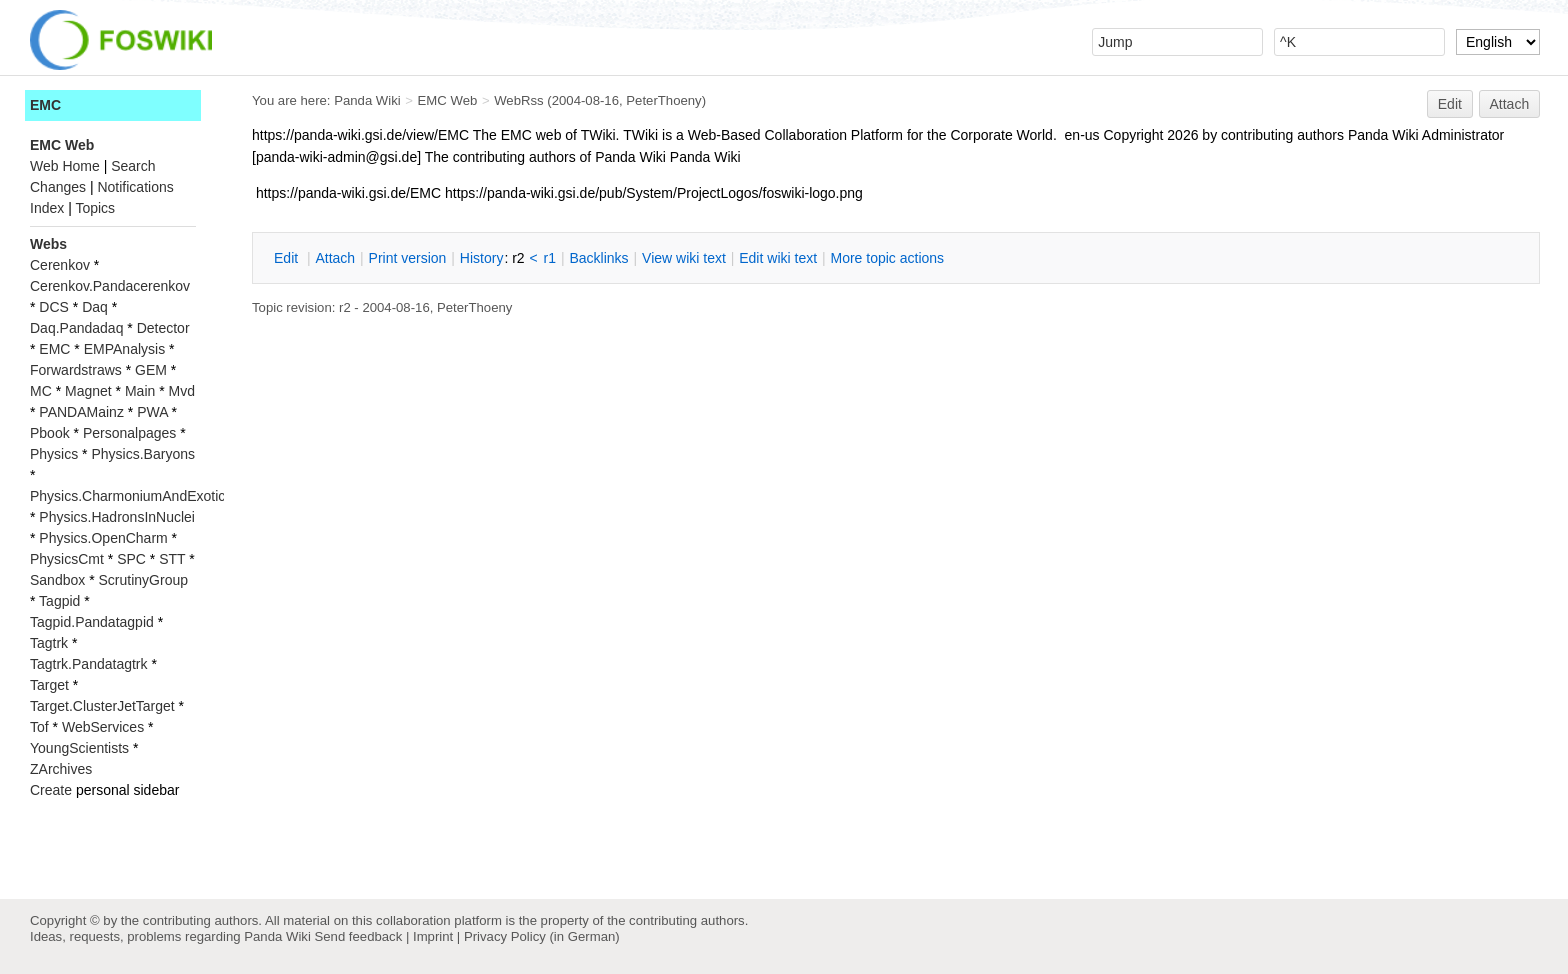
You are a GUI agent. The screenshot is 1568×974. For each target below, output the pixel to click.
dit (288, 258)
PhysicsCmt (67, 559)
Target (49, 685)
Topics (95, 208)
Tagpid (59, 601)
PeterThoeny (663, 100)
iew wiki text (684, 258)
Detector (163, 328)
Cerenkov (60, 265)
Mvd (182, 391)
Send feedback (358, 936)
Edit (1450, 104)
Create (51, 790)
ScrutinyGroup (143, 580)
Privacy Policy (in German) (542, 936)
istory (482, 258)
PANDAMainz (81, 412)
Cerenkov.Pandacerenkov (110, 286)
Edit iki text (778, 258)
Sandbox (57, 580)
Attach (1510, 104)
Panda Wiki (367, 100)
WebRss (518, 100)
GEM (151, 370)
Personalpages (129, 433)
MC (41, 391)
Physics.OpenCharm (103, 538)
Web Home (65, 166)
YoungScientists (79, 748)
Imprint (433, 936)
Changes (58, 187)
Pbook (50, 433)
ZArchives (61, 769)
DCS (54, 307)
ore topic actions (887, 258)
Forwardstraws (76, 370)
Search (133, 166)
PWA (152, 412)
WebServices (103, 727)
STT (172, 559)
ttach (335, 258)
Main (140, 391)
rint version (408, 258)
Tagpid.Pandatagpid (92, 622)
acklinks (598, 258)
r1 (550, 258)
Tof (39, 727)
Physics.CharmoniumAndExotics (131, 496)
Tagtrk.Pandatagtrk (89, 664)
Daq (95, 307)
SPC (131, 559)
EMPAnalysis (124, 349)
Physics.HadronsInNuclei (117, 517)
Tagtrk (49, 643)
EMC (45, 105)
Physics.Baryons (142, 454)
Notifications (135, 187)
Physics (54, 454)
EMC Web (448, 100)
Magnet (88, 391)
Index (47, 208)
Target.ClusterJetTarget (102, 706)
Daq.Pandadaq (76, 328)
